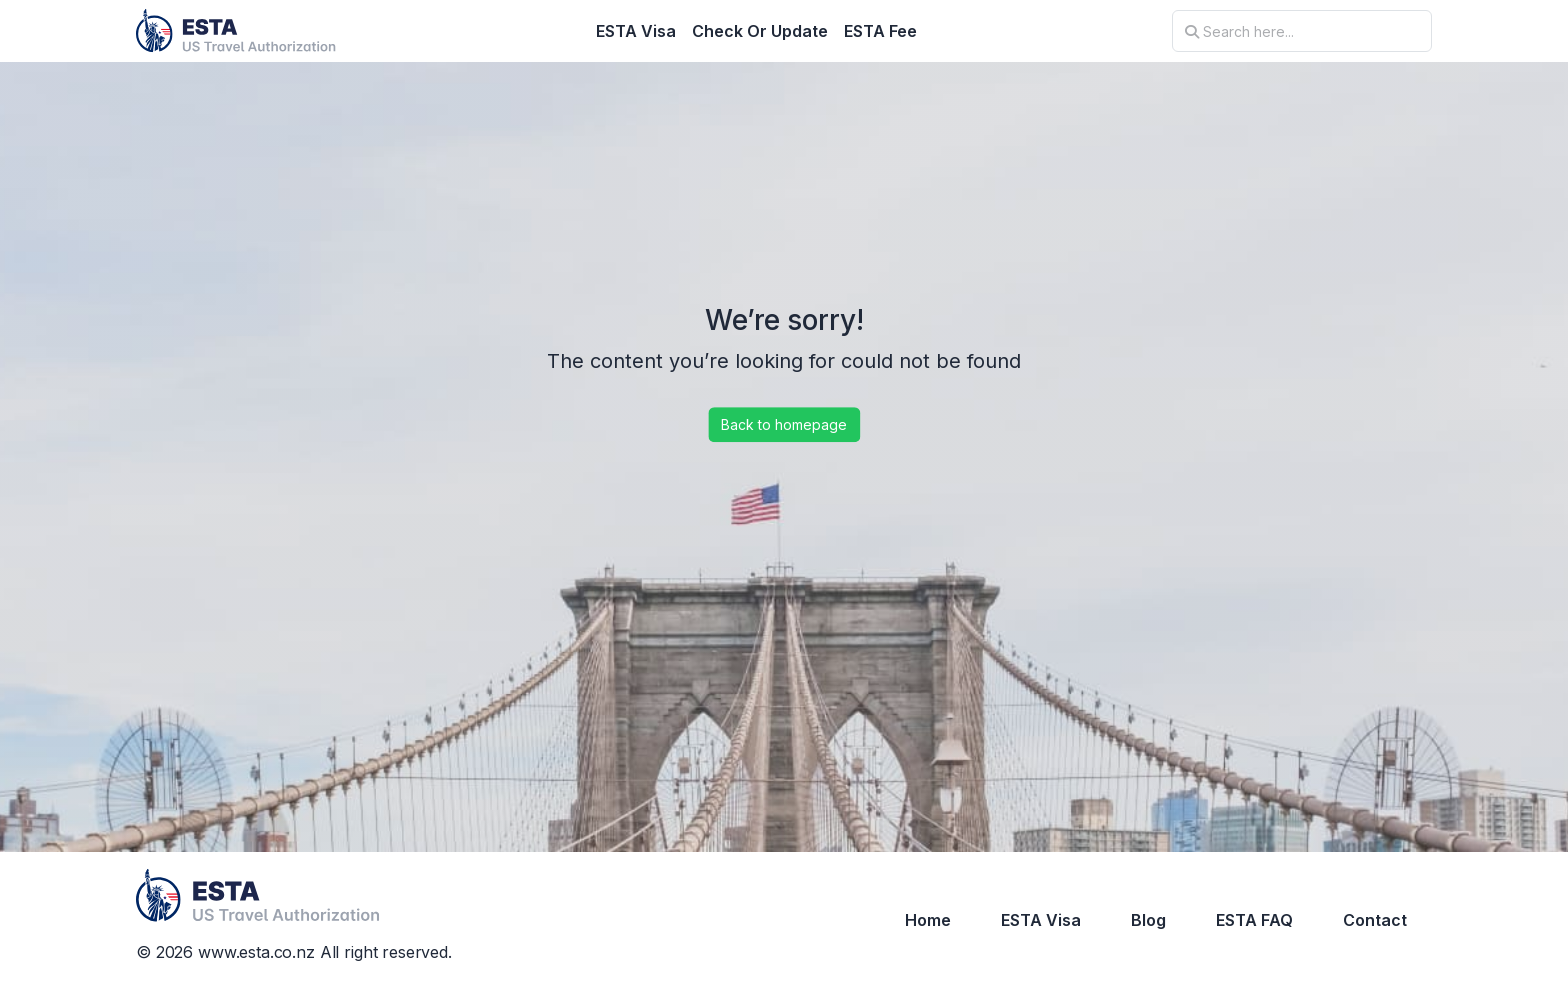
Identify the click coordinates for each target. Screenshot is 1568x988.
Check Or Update (760, 31)
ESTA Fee (880, 31)
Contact (1375, 920)
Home (928, 920)
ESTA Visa (636, 31)
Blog (1148, 920)
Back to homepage (784, 424)
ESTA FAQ (1254, 920)
